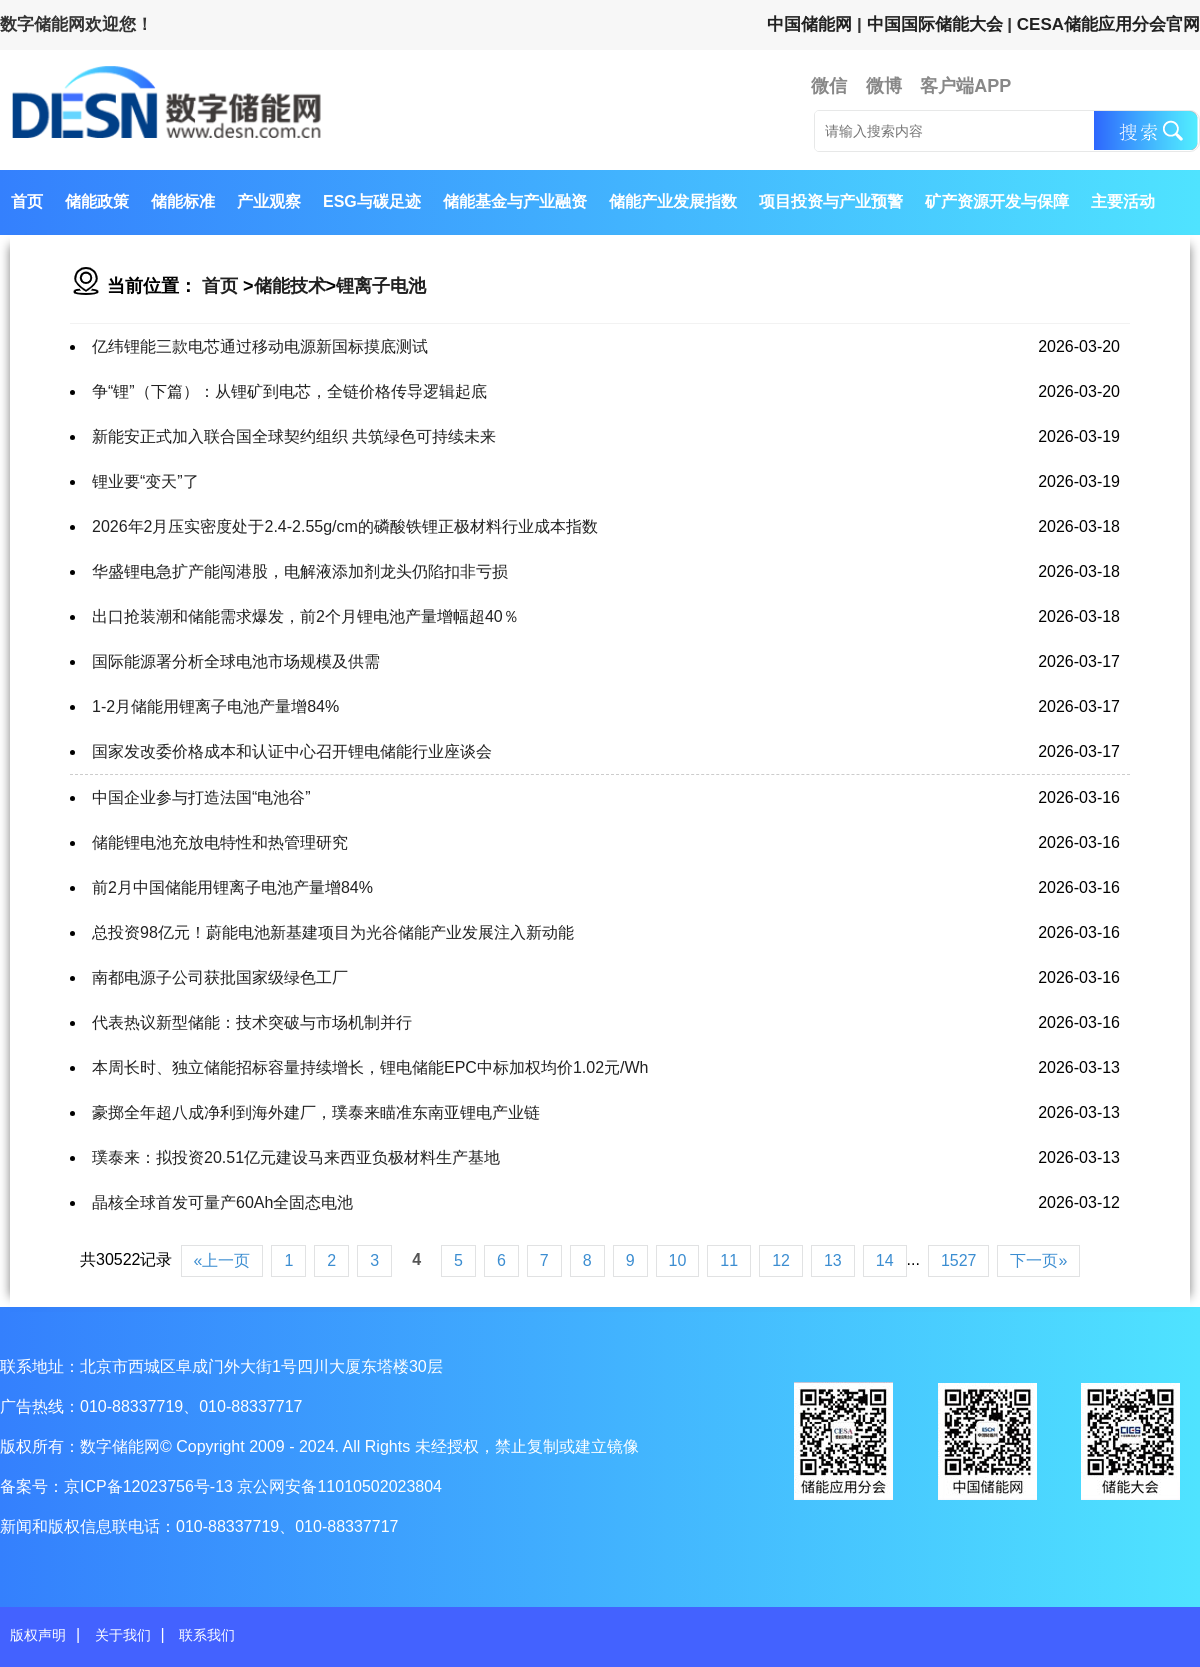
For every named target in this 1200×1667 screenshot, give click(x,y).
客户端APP (965, 86)
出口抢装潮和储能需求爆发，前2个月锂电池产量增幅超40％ (305, 616)
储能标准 (183, 201)
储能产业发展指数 (673, 201)
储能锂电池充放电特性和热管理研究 (220, 842)
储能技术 (290, 286)
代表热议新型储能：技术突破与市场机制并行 (252, 1022)
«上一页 (222, 1260)
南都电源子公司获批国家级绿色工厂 (220, 977)
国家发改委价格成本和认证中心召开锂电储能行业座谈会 (292, 751)
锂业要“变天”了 (145, 481)
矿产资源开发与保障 (997, 201)
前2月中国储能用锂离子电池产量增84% (232, 887)
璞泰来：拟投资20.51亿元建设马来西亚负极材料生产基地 (296, 1157)
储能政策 (97, 201)
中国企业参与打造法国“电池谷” (201, 797)
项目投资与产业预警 (831, 201)
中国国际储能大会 (935, 24)
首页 (27, 201)
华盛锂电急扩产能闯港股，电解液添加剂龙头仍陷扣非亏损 (300, 571)
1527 (959, 1260)
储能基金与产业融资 (515, 201)
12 (781, 1260)
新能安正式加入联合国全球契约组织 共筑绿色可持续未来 (294, 436)
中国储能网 (809, 24)
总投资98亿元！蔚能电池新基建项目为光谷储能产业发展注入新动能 (333, 932)
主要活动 (1123, 201)
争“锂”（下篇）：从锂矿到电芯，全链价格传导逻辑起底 (289, 391)
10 (678, 1260)
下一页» (1038, 1260)
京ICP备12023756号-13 (150, 1486)
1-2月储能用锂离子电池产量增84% (215, 706)
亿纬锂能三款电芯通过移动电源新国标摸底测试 (260, 346)
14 (885, 1260)
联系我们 (207, 1635)
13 (833, 1260)
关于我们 (123, 1635)
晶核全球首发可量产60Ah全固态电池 (222, 1202)
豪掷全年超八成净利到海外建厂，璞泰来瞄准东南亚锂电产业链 (316, 1112)
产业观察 (269, 201)
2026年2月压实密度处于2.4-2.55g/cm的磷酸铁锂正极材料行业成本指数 (345, 526)
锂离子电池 (381, 286)
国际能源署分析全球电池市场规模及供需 (236, 661)
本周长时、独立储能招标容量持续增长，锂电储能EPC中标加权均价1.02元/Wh (370, 1067)
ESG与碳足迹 (372, 201)
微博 (884, 86)
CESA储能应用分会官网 (1108, 24)
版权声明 (38, 1635)
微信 (829, 86)
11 (729, 1260)
